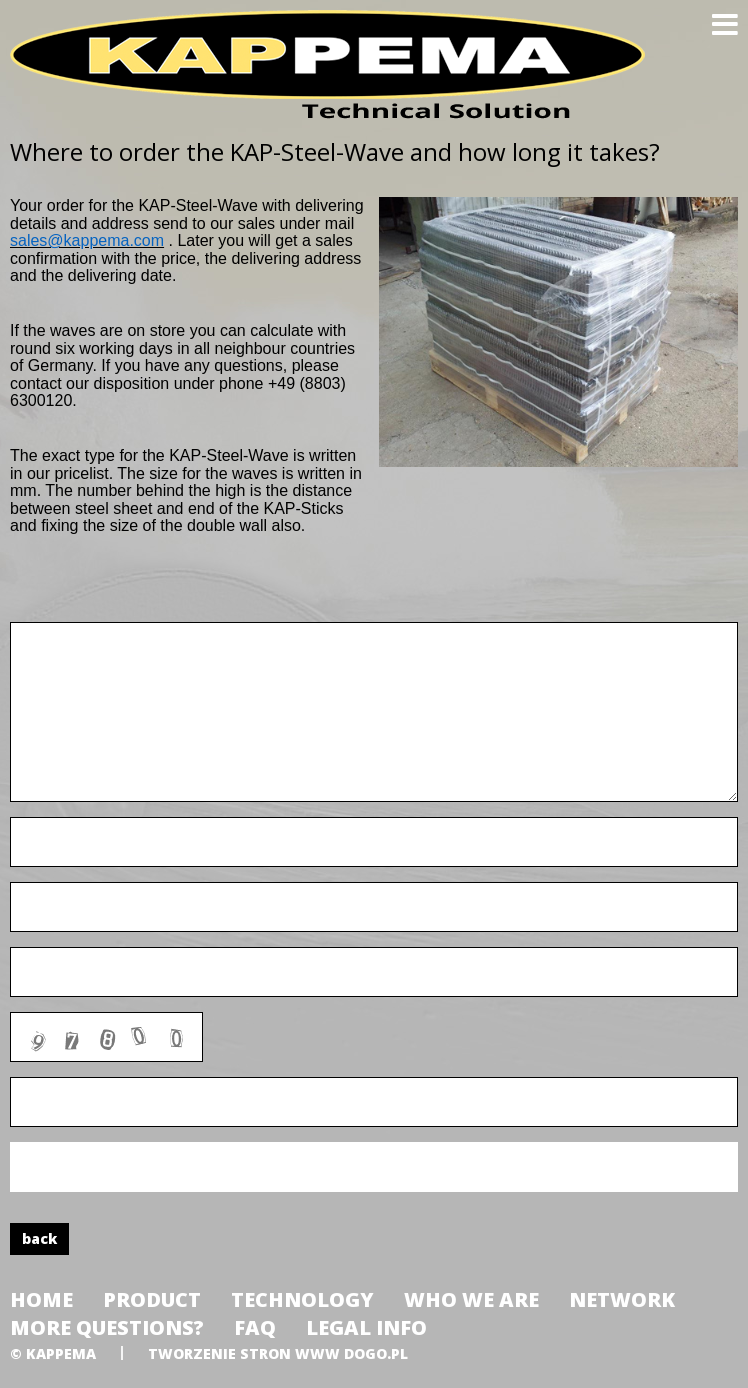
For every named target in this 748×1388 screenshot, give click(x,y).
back (39, 1238)
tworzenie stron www (244, 1353)
